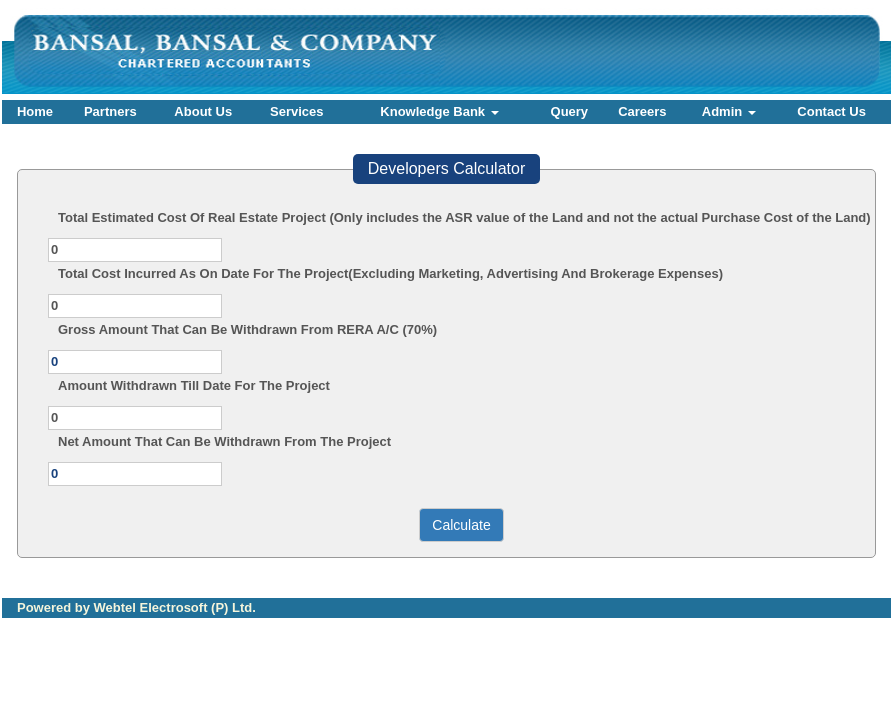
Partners (110, 111)
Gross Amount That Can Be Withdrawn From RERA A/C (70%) (247, 329)
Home (35, 111)
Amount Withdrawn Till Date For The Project (194, 385)
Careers (642, 111)
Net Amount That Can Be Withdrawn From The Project (224, 441)
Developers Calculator (446, 168)
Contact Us (831, 111)
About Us (203, 111)
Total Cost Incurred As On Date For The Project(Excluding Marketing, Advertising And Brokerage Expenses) (390, 273)
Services (297, 111)
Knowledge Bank (439, 111)
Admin (729, 111)
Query (570, 111)
